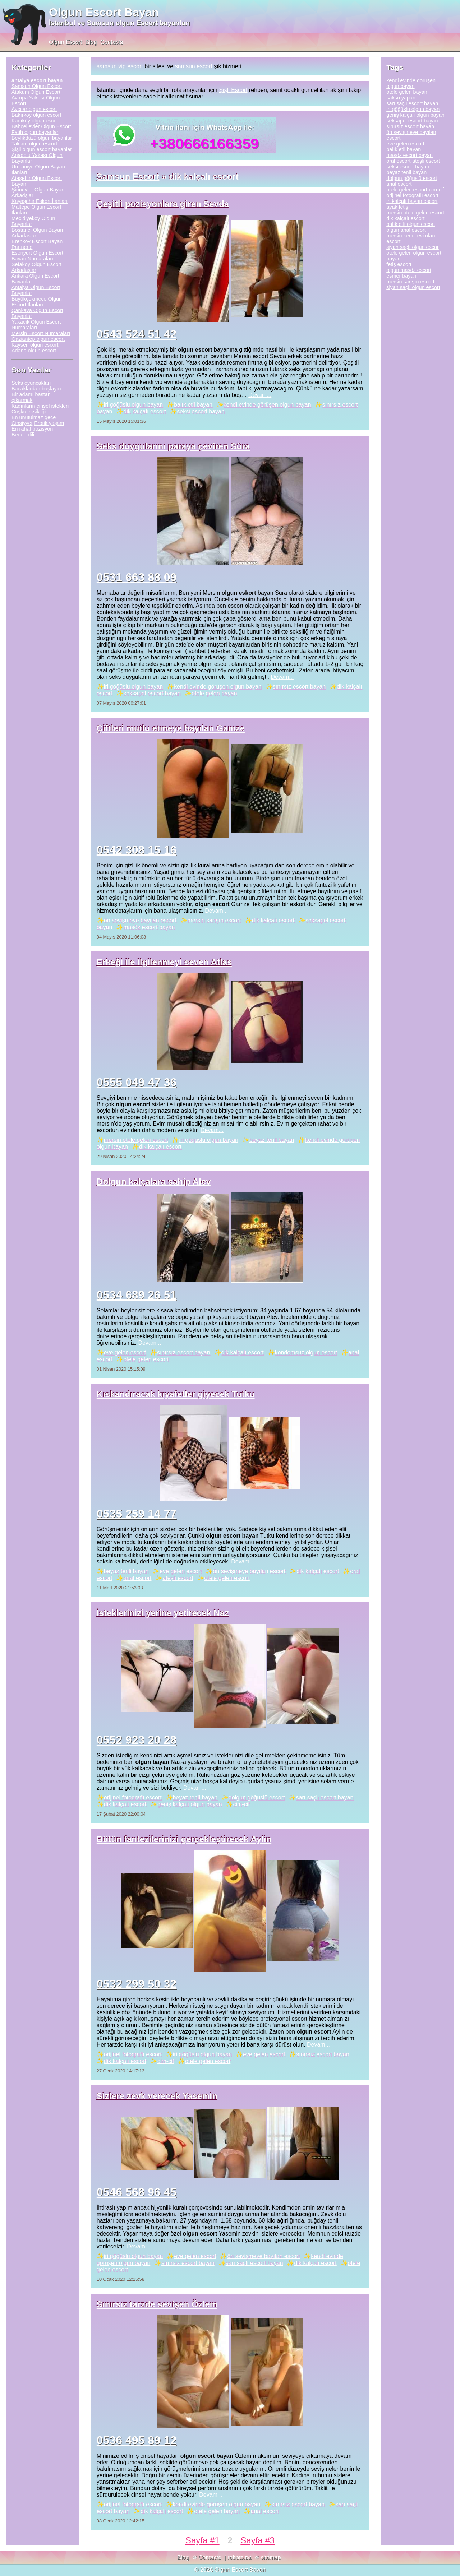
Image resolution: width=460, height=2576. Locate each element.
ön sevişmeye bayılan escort (140, 920)
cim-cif (241, 1804)
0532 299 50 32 (136, 1983)
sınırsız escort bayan (299, 687)
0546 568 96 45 (136, 2192)
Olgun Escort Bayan (104, 12)
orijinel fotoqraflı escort (133, 1797)
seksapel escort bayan (151, 693)
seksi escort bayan (201, 411)
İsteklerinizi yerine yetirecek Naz (163, 1613)
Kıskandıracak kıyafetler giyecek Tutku (176, 1394)
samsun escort (193, 66)
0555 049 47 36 (136, 1082)
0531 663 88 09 (136, 577)
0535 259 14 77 (136, 1513)
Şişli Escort (233, 90)
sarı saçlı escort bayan (324, 1797)
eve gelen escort (125, 1352)
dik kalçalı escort (144, 411)
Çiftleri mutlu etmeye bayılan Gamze (171, 728)
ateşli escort (177, 1578)
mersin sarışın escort (214, 920)
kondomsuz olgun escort (306, 1352)
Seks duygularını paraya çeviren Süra (173, 446)
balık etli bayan (193, 405)
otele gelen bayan (214, 693)
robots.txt (239, 2557)
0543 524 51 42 (136, 334)
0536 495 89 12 (136, 2440)
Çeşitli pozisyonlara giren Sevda (163, 204)
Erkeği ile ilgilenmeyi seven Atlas (164, 962)
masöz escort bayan (149, 927)
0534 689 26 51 (136, 1294)
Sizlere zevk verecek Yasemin (157, 2096)
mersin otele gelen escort (136, 1140)
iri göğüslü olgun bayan (133, 405)
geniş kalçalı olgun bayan (189, 1804)
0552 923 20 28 (136, 1739)
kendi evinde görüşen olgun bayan (267, 405)
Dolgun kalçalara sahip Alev (154, 1181)
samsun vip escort (120, 66)
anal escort (137, 1578)
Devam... (259, 395)
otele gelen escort (146, 1359)
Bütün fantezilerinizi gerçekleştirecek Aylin (184, 1839)
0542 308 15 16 (136, 849)
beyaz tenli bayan (271, 1140)
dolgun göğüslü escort (257, 1797)
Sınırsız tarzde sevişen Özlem (157, 2304)
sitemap (271, 2557)
